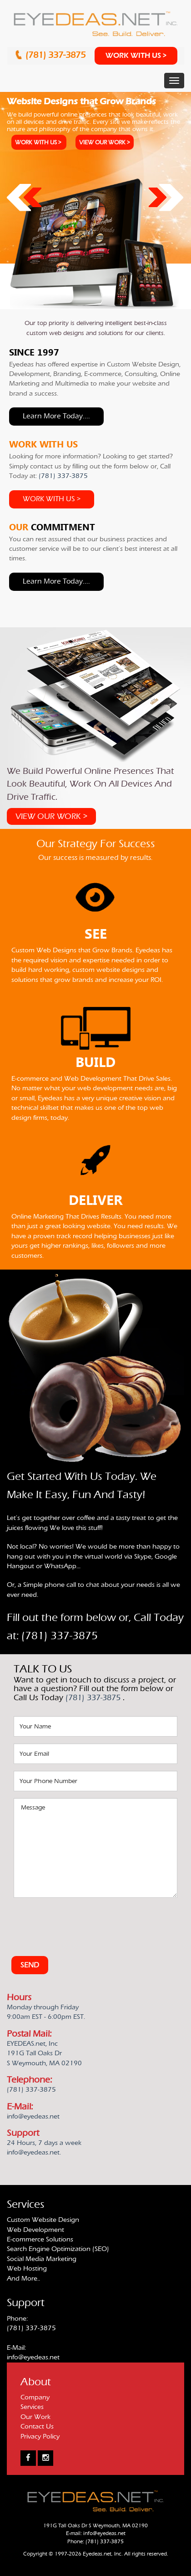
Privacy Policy (40, 2436)
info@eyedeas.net (33, 2357)
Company (35, 2397)
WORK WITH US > (136, 55)
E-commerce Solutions (40, 2239)
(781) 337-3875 (56, 55)
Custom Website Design (43, 2220)
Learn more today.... (56, 416)
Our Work (35, 2417)
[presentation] (83, 1922)
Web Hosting (27, 2268)
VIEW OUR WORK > (104, 142)
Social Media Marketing (41, 2259)
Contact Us (37, 2426)
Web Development (35, 2230)
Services (32, 2407)
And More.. (23, 2278)
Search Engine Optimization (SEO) (58, 2249)
